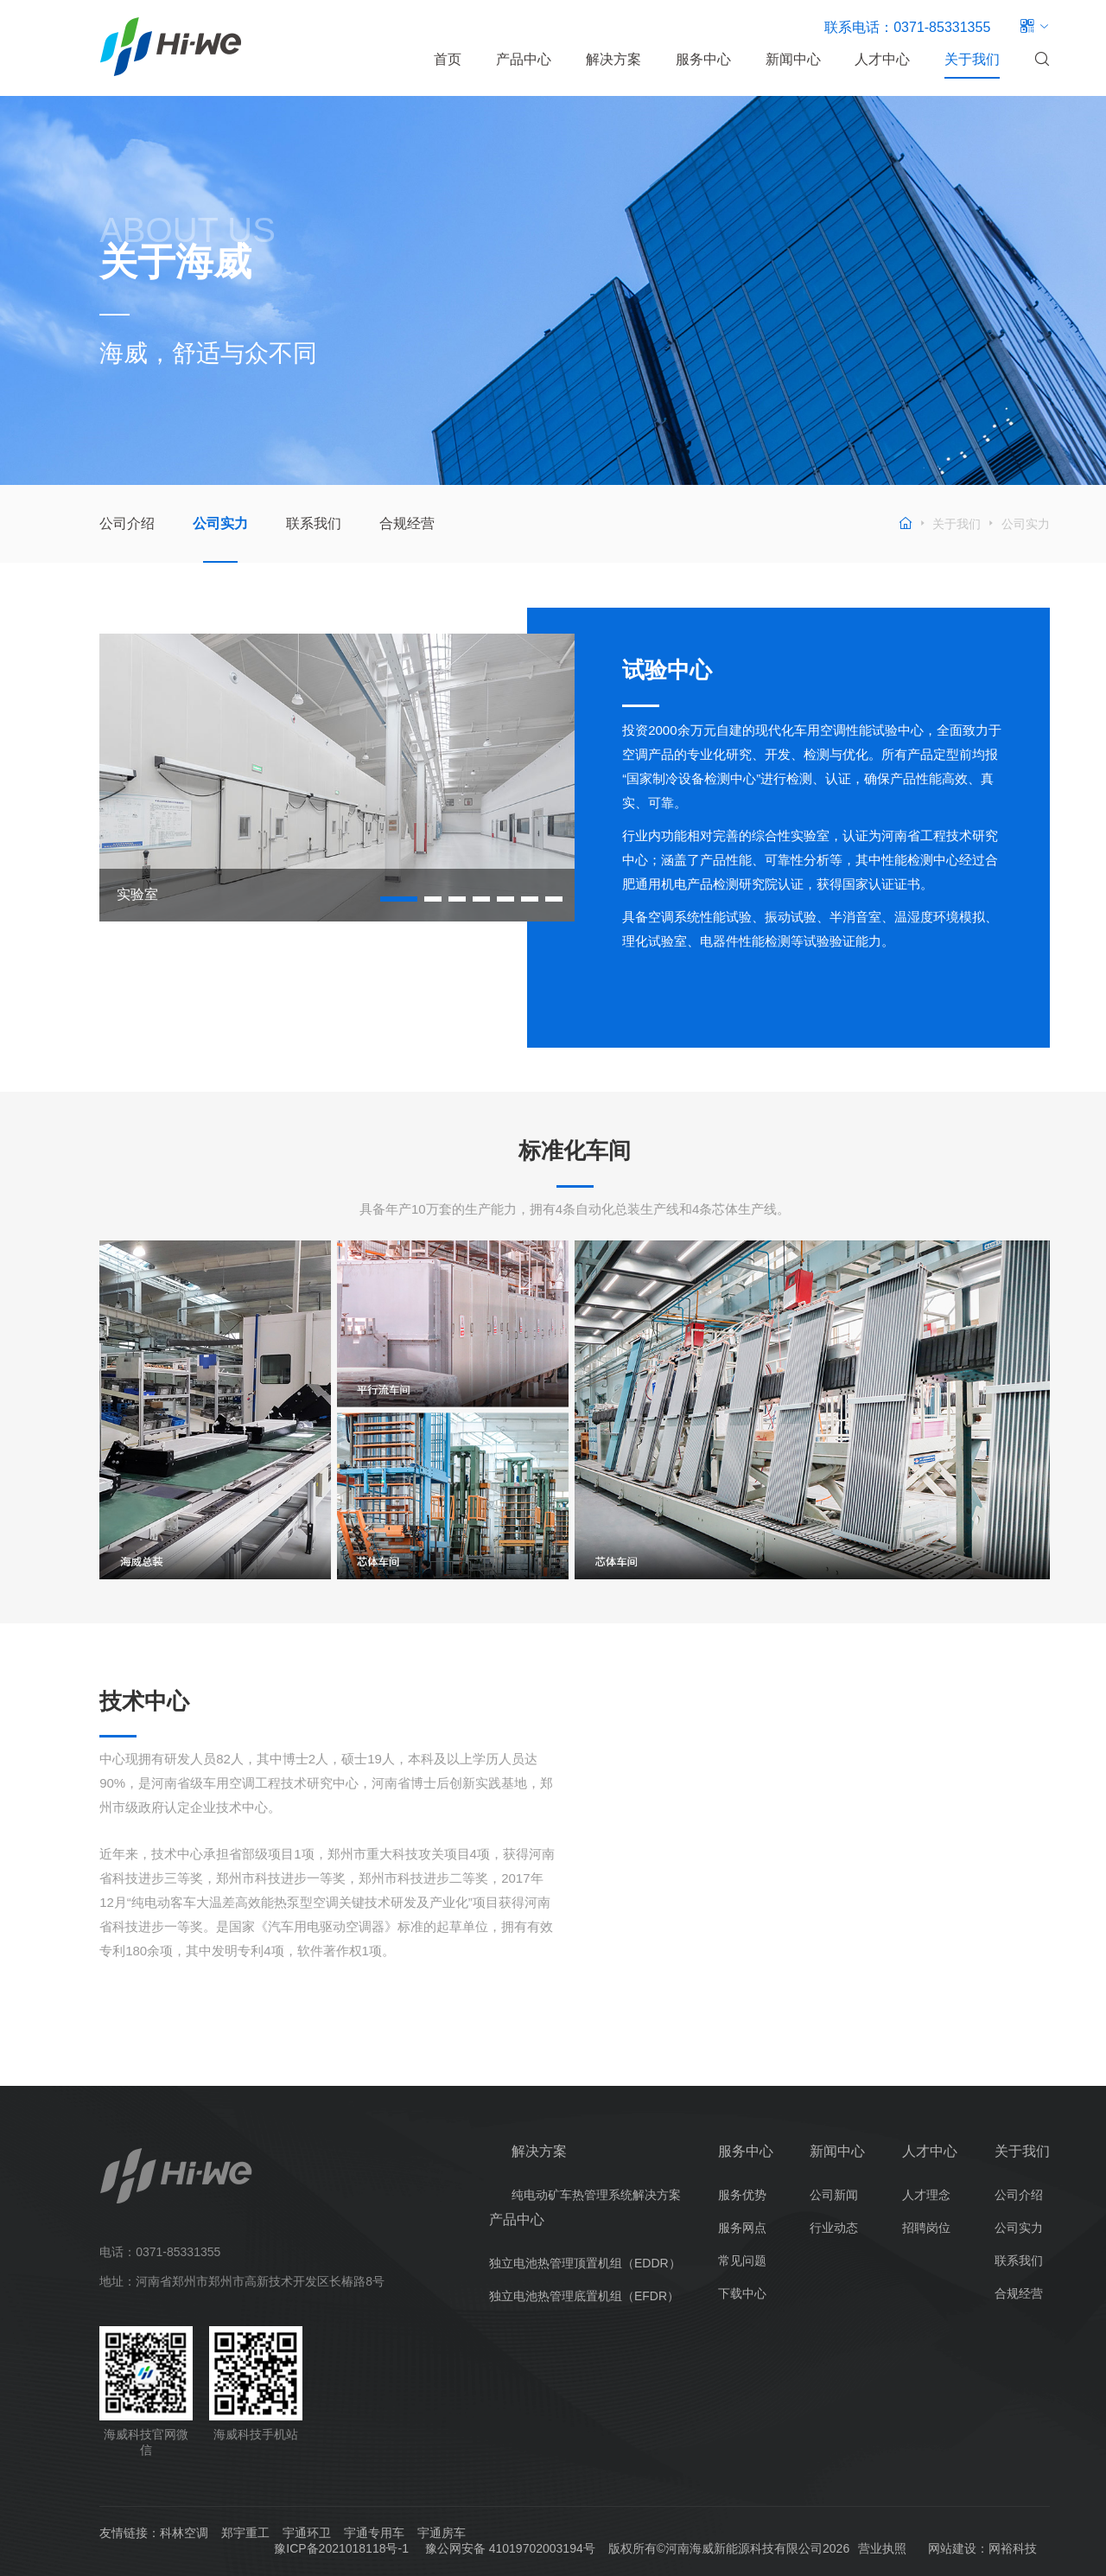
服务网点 (742, 2228)
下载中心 (742, 2293)
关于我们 (972, 59)
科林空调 (184, 2533)
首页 (447, 59)
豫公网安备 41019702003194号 (510, 2548)
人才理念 (926, 2195)
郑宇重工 (245, 2533)
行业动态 (834, 2228)
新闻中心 (793, 59)
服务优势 (742, 2195)
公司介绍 (127, 523)
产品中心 (523, 59)
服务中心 (703, 59)
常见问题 (742, 2260)
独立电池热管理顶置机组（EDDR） (585, 2263)
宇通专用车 (374, 2533)
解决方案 (613, 59)
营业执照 (882, 2548)
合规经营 (407, 523)
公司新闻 (834, 2195)
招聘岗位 (926, 2228)
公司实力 (220, 523)
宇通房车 (441, 2533)
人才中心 (882, 59)
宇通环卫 (307, 2533)
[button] (398, 899)
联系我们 (313, 523)
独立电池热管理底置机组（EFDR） (584, 2296)
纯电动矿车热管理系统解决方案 (596, 2195)
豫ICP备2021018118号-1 (341, 2548)
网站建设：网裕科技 (982, 2548)
